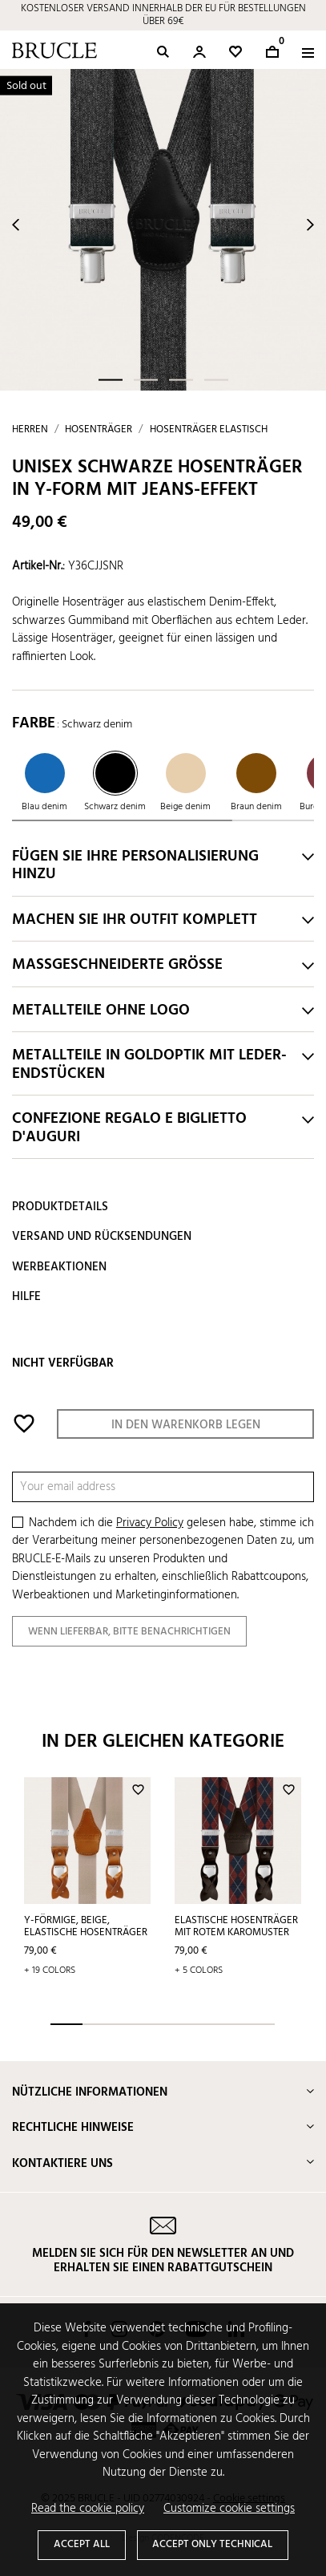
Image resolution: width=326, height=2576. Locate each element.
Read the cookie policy (87, 2509)
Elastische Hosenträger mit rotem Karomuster (236, 1926)
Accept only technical (212, 2544)
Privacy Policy (149, 1523)
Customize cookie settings (229, 2509)
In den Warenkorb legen (185, 1425)
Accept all (82, 2544)
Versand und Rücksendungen (101, 1236)
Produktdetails (60, 1207)
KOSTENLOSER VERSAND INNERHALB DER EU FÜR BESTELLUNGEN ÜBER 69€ (163, 15)
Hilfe (26, 1296)
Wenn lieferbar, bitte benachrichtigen (129, 1631)
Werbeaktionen (59, 1267)
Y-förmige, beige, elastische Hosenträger (85, 1926)
